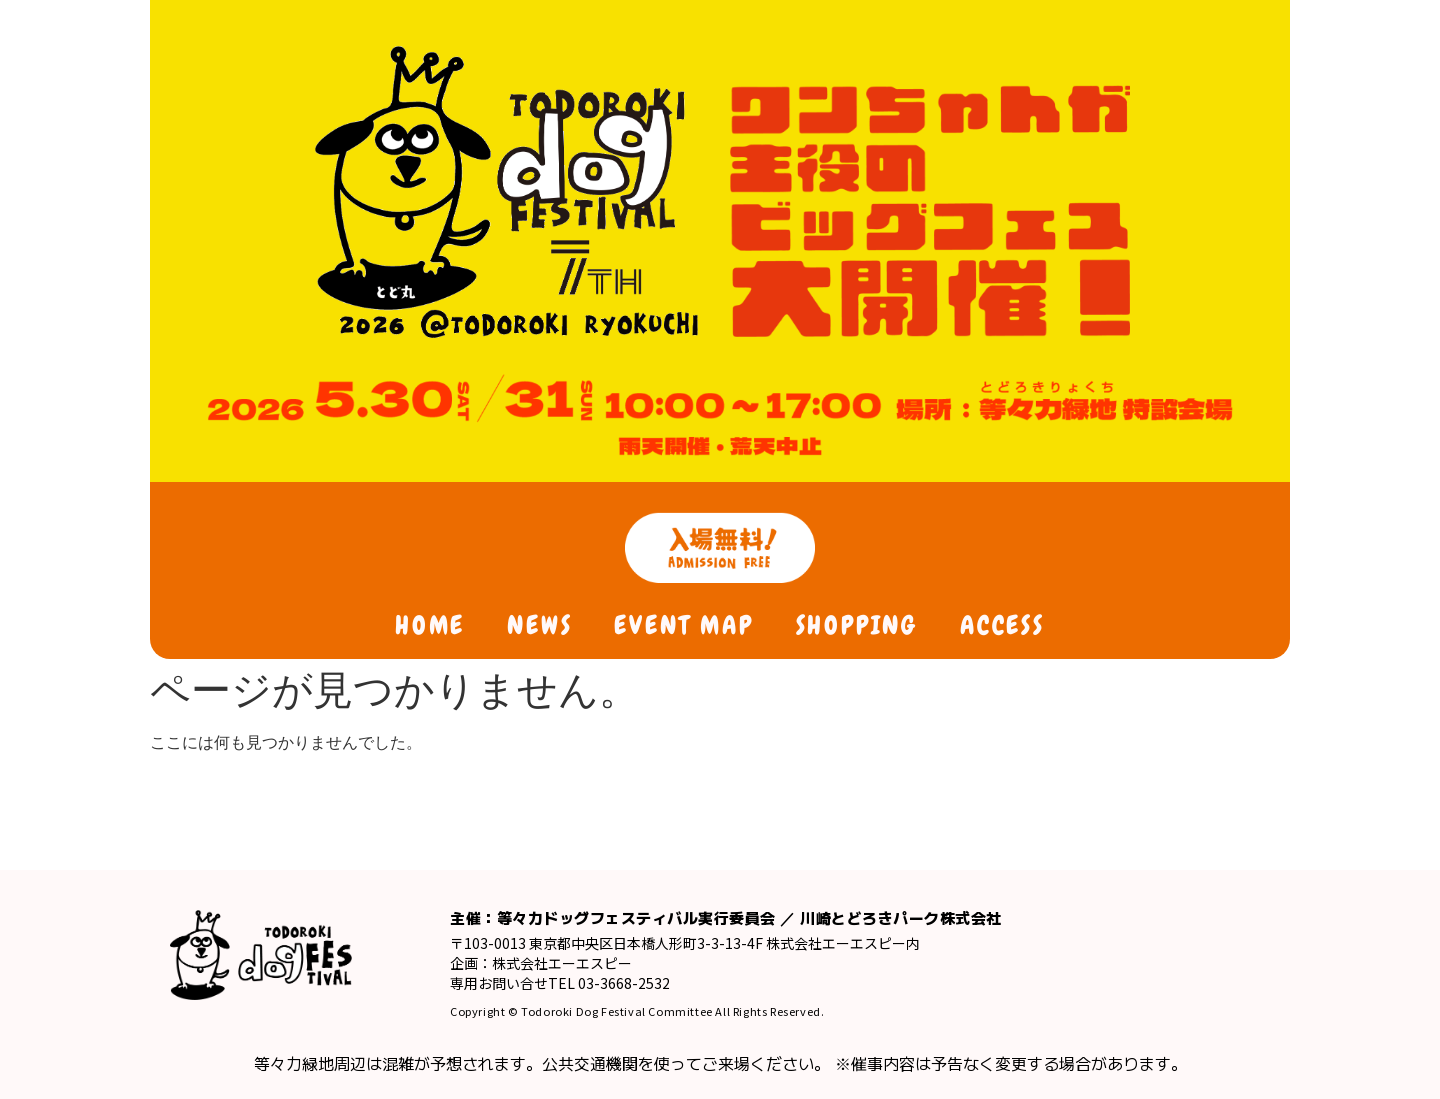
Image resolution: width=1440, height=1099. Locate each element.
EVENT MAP (683, 625)
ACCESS (1002, 625)
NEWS (539, 625)
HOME (430, 625)
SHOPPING (857, 625)
